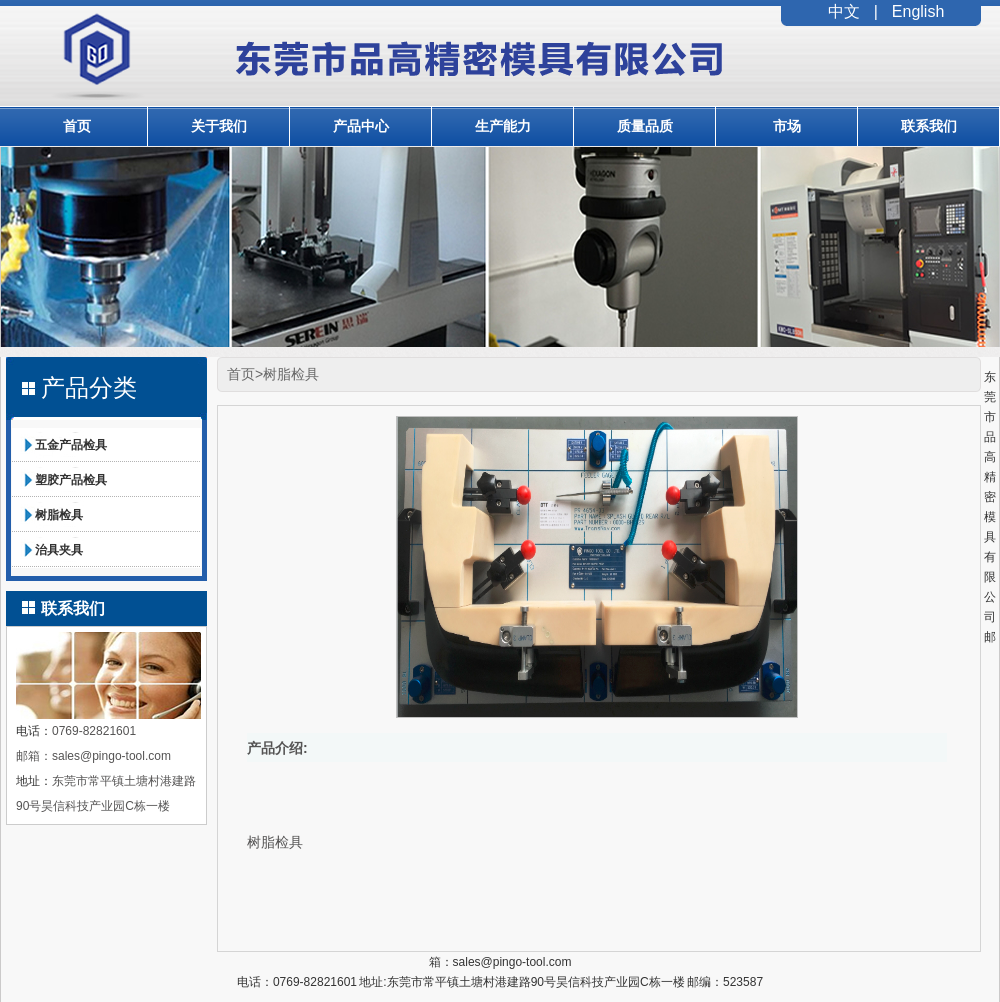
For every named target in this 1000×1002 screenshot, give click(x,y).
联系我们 (929, 126)
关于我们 (219, 126)
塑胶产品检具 (71, 480)
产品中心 (361, 126)
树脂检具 (59, 515)
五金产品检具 (71, 445)
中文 (844, 11)
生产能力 (503, 126)
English (918, 11)
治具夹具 (59, 550)
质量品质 (645, 126)
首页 (77, 126)
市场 (787, 126)
